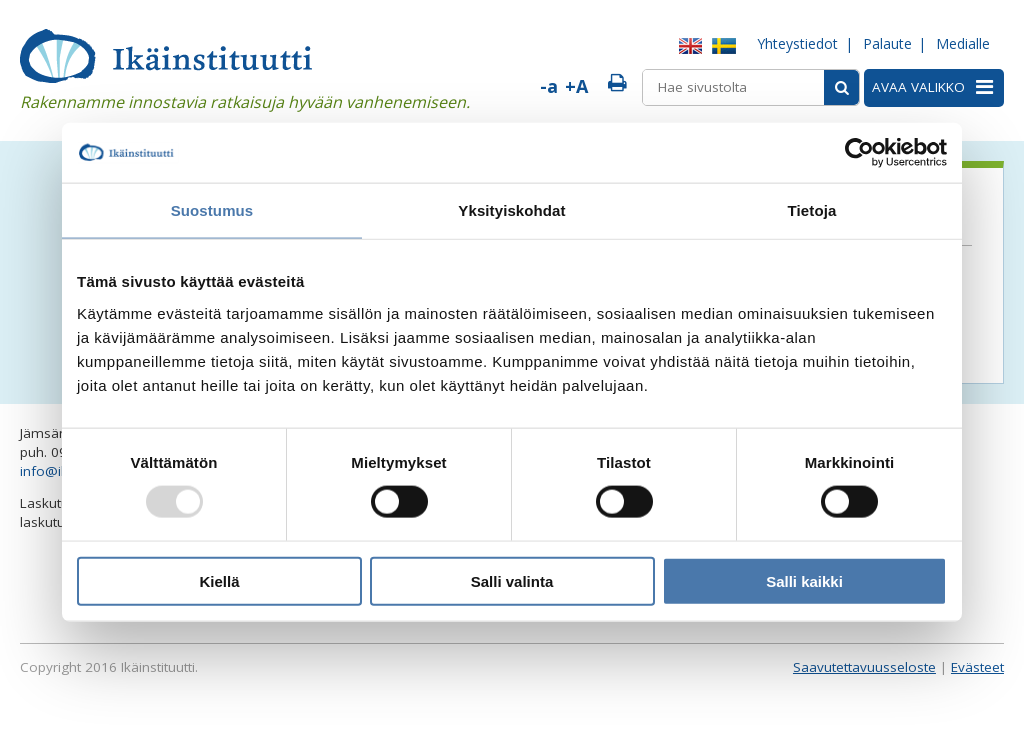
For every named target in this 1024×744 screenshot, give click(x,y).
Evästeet (977, 667)
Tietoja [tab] (812, 210)
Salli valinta (512, 580)
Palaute (887, 43)
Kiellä (219, 580)
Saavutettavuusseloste (864, 667)
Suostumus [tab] (212, 210)
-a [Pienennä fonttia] (549, 86)
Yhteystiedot (797, 43)
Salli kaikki (804, 580)
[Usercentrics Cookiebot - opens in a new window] (859, 153)
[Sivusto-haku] (841, 87)
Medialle (963, 43)
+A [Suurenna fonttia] (576, 86)
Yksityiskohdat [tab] (511, 210)
